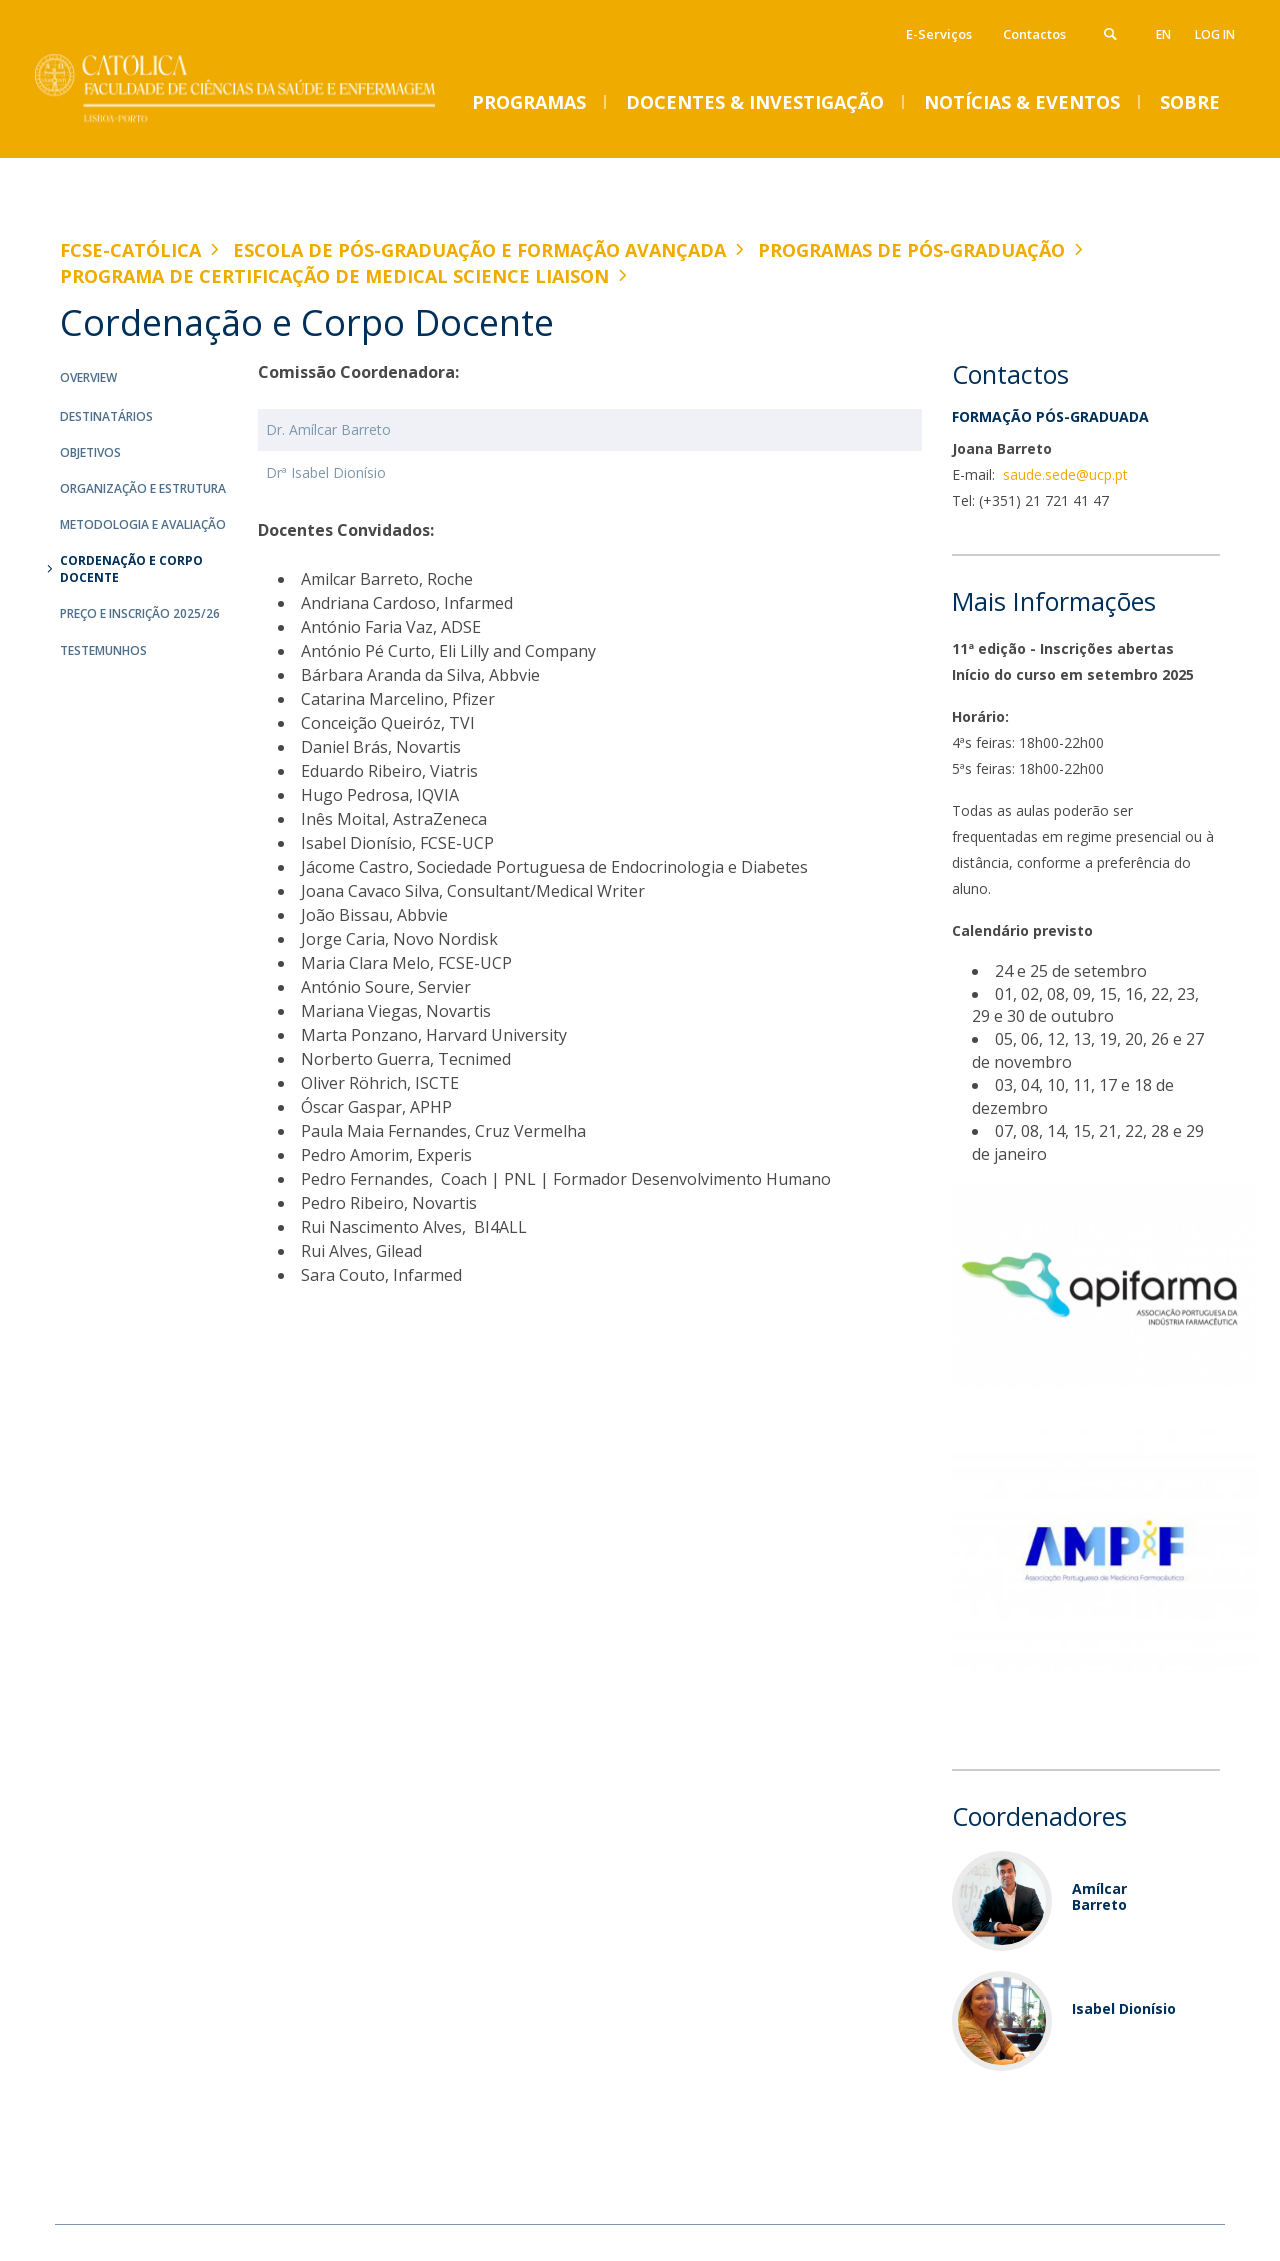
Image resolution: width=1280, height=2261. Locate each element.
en (1163, 34)
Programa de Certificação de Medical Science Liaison (334, 276)
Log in (1215, 34)
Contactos (1034, 34)
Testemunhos (103, 650)
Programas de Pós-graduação (911, 250)
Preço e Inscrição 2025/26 (140, 613)
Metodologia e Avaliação (143, 524)
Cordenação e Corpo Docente (131, 569)
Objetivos (90, 452)
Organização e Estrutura (143, 488)
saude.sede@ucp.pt (1063, 474)
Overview (88, 377)
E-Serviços (939, 34)
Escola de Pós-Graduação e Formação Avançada (479, 250)
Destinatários (106, 416)
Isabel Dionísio (1124, 2008)
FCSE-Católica (130, 250)
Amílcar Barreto (1099, 1896)
